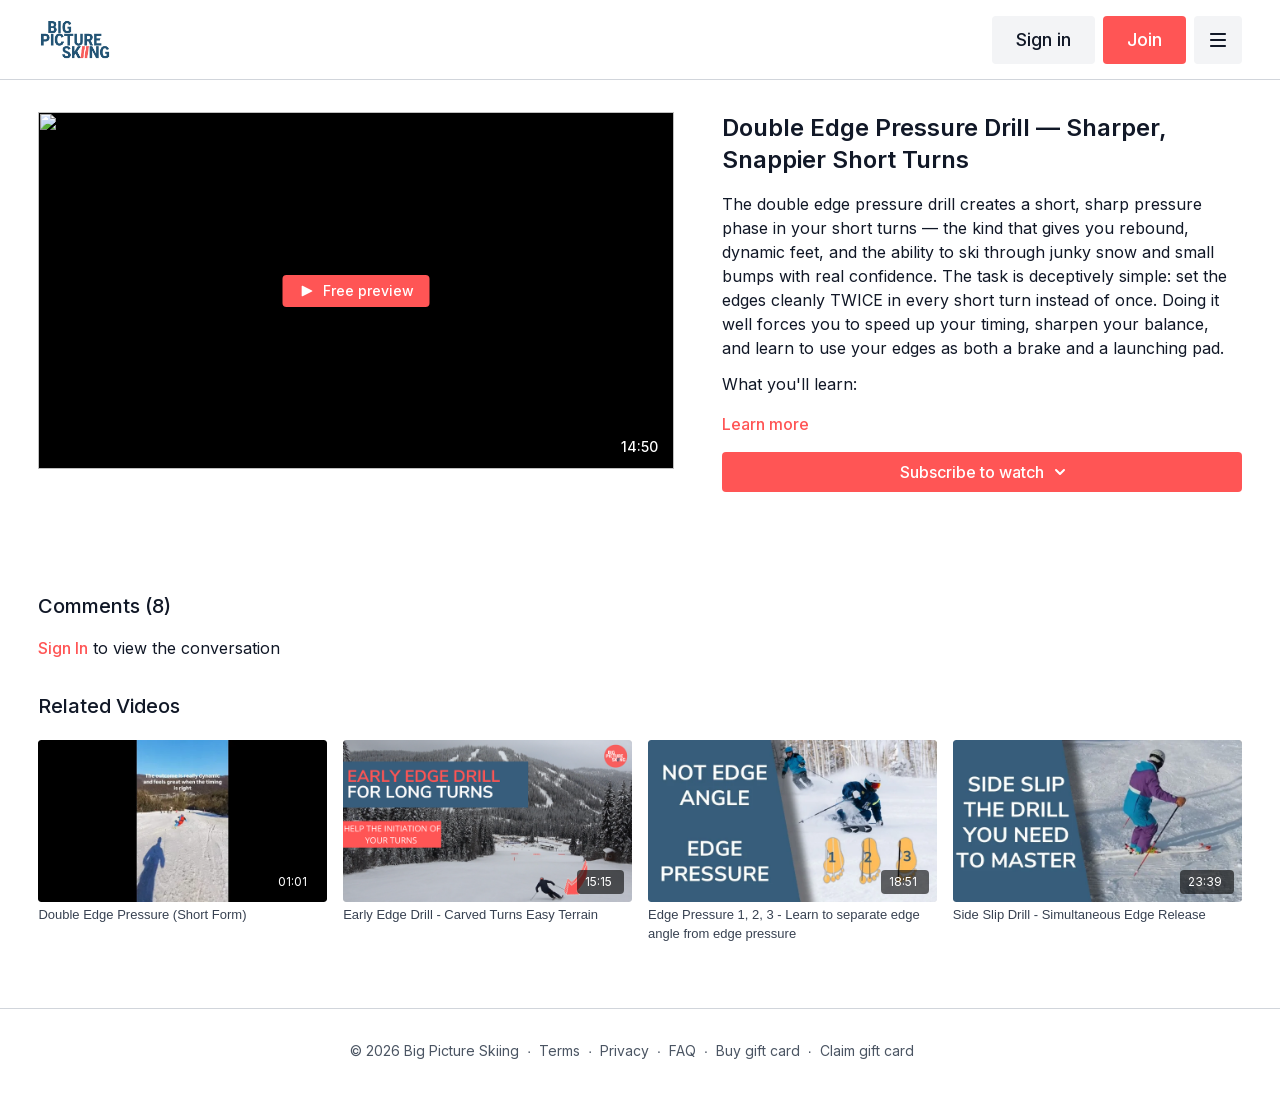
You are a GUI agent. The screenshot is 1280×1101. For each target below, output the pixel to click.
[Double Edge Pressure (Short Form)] (182, 915)
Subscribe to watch (986, 472)
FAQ (682, 1050)
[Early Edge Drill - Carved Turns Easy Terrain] (487, 915)
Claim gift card (867, 1050)
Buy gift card (758, 1050)
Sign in (1043, 39)
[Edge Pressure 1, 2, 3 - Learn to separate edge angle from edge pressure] (792, 924)
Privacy (624, 1050)
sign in (63, 648)
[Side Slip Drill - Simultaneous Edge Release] (1097, 915)
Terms (559, 1050)
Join (1144, 39)
